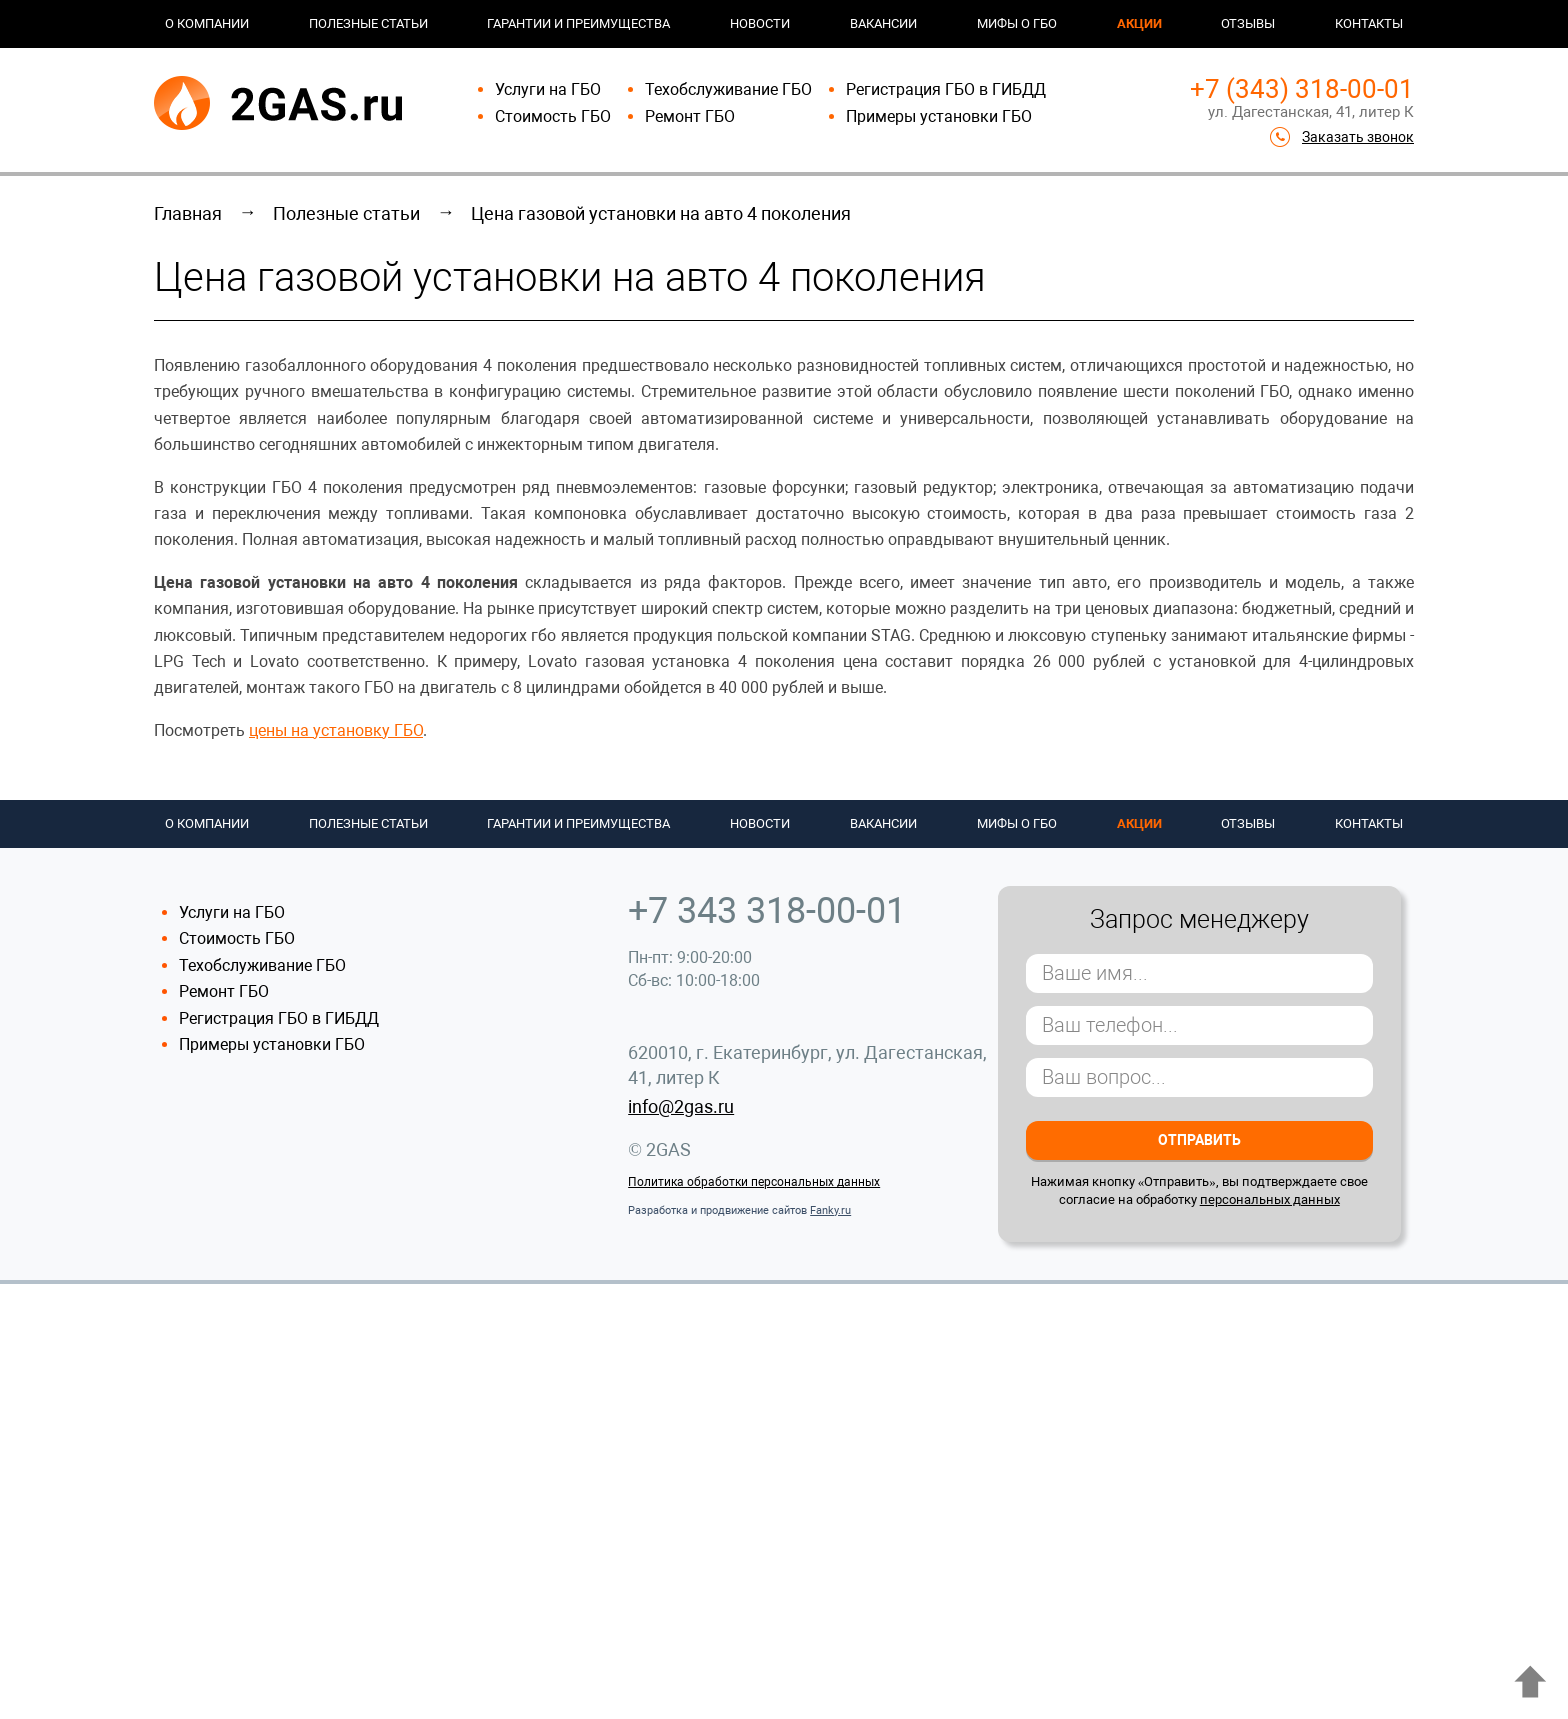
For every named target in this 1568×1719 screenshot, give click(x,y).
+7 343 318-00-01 (767, 911)
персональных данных (1270, 1199)
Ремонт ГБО (690, 116)
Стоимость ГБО (553, 116)
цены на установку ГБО (336, 730)
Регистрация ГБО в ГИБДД (946, 89)
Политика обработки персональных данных (754, 1182)
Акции (1139, 23)
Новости (760, 23)
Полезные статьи (368, 23)
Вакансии (883, 23)
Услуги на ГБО (548, 89)
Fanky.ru (830, 1210)
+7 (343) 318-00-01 (1302, 89)
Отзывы (1248, 23)
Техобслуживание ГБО (728, 89)
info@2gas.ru (681, 1106)
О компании (207, 23)
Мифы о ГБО (1017, 23)
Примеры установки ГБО (939, 116)
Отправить (1199, 1140)
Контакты (1369, 23)
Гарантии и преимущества (578, 23)
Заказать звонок (1358, 137)
